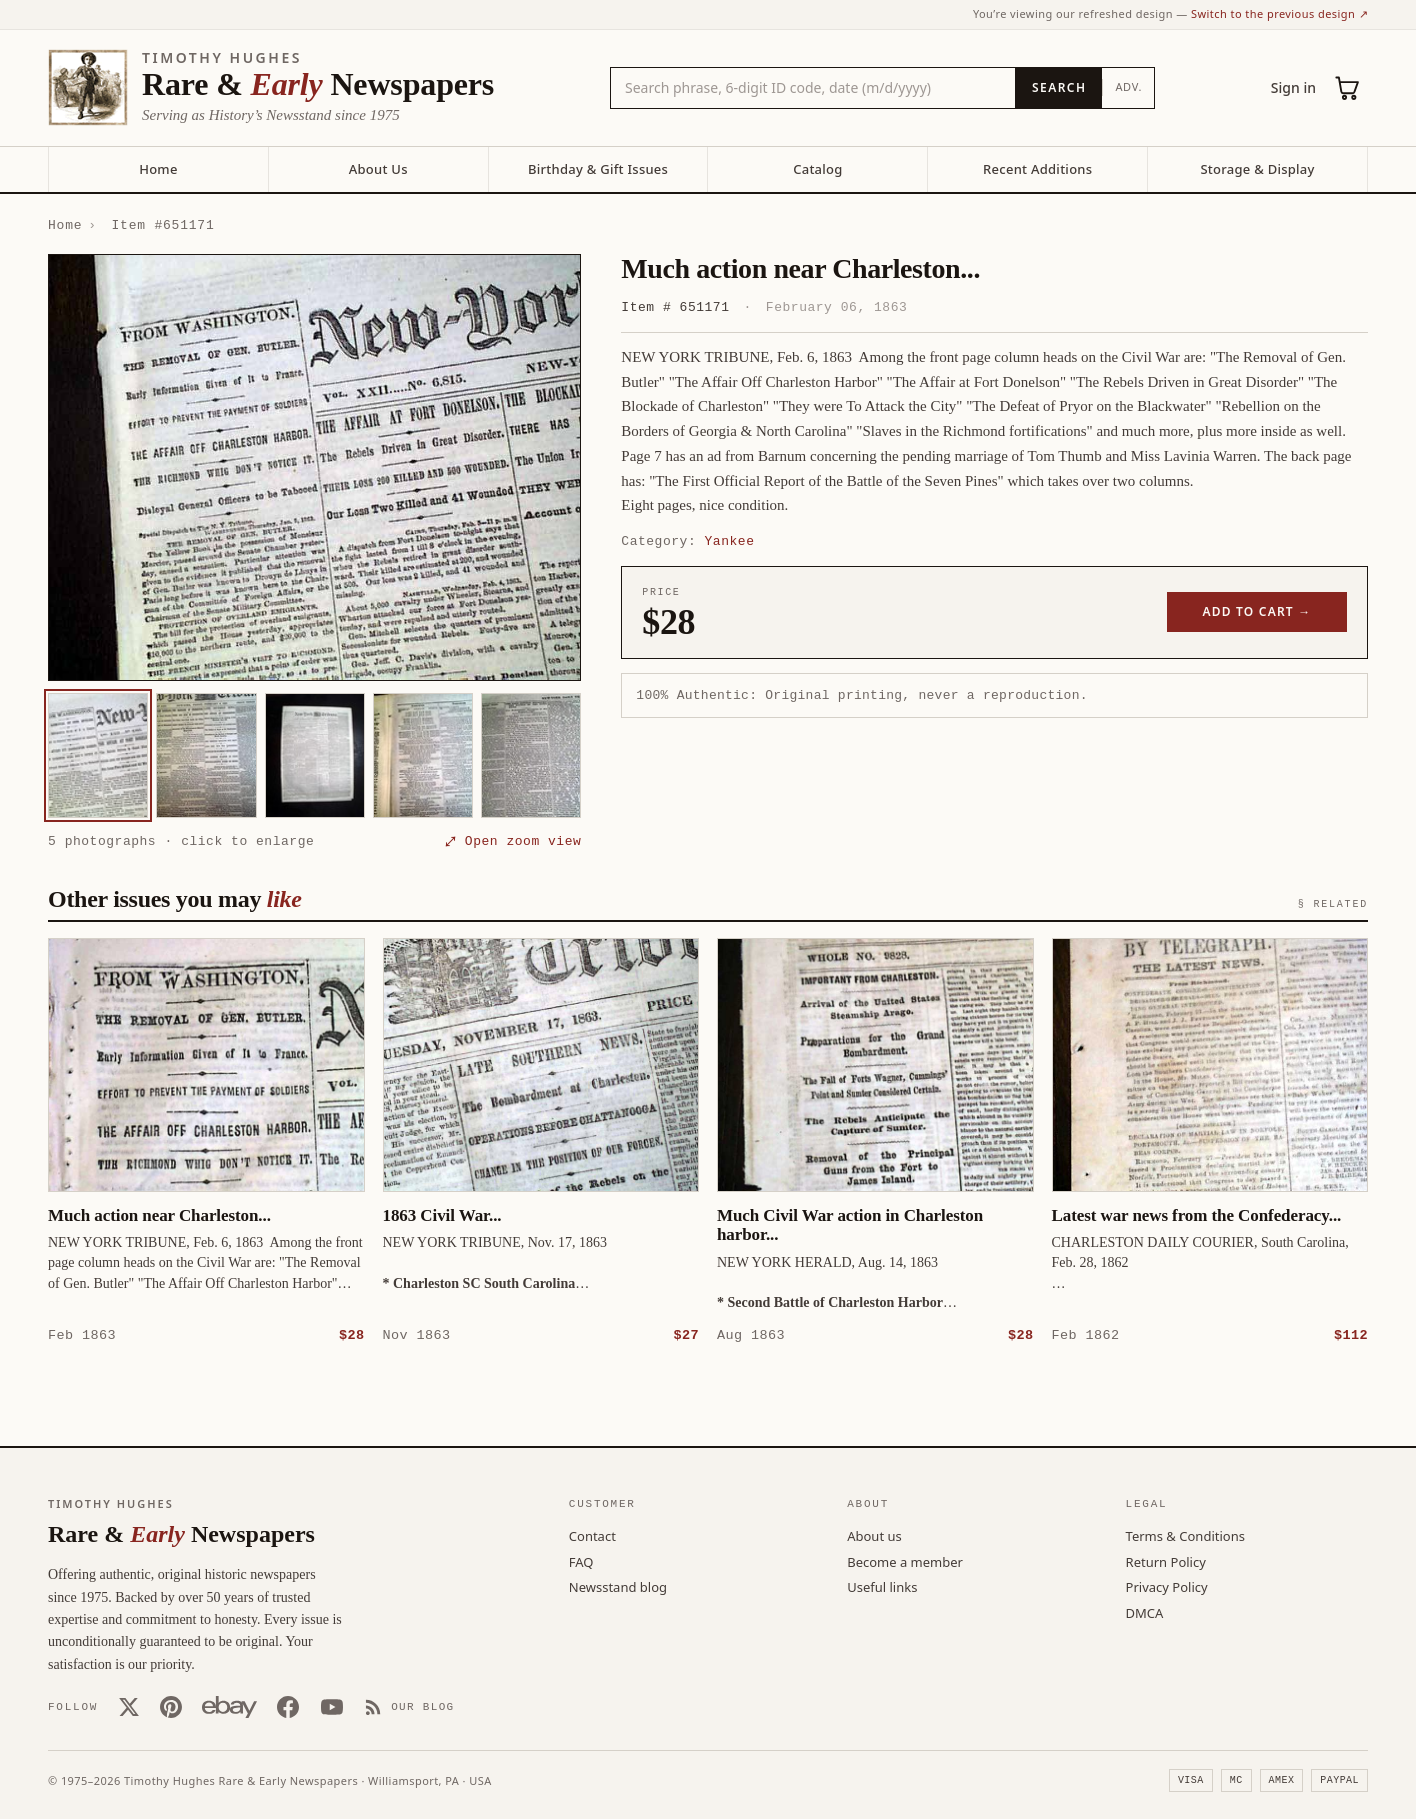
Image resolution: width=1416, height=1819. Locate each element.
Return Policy (1166, 1561)
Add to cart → (1257, 611)
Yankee (730, 541)
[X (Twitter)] (129, 1706)
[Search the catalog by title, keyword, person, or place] (813, 88)
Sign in (1293, 87)
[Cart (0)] (1348, 88)
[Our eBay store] (229, 1706)
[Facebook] (288, 1706)
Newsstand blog (618, 1586)
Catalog (817, 169)
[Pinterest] (171, 1706)
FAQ (581, 1561)
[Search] (1058, 88)
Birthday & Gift (598, 169)
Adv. (1128, 86)
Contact (592, 1535)
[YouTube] (332, 1706)
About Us (378, 169)
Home (158, 169)
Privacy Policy (1167, 1586)
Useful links (882, 1586)
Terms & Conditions (1185, 1535)
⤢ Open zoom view (513, 841)
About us (874, 1535)
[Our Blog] (409, 1706)
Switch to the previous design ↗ (1279, 13)
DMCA (1145, 1612)
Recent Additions (1037, 169)
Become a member (905, 1561)
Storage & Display (1257, 169)
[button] (314, 467)
